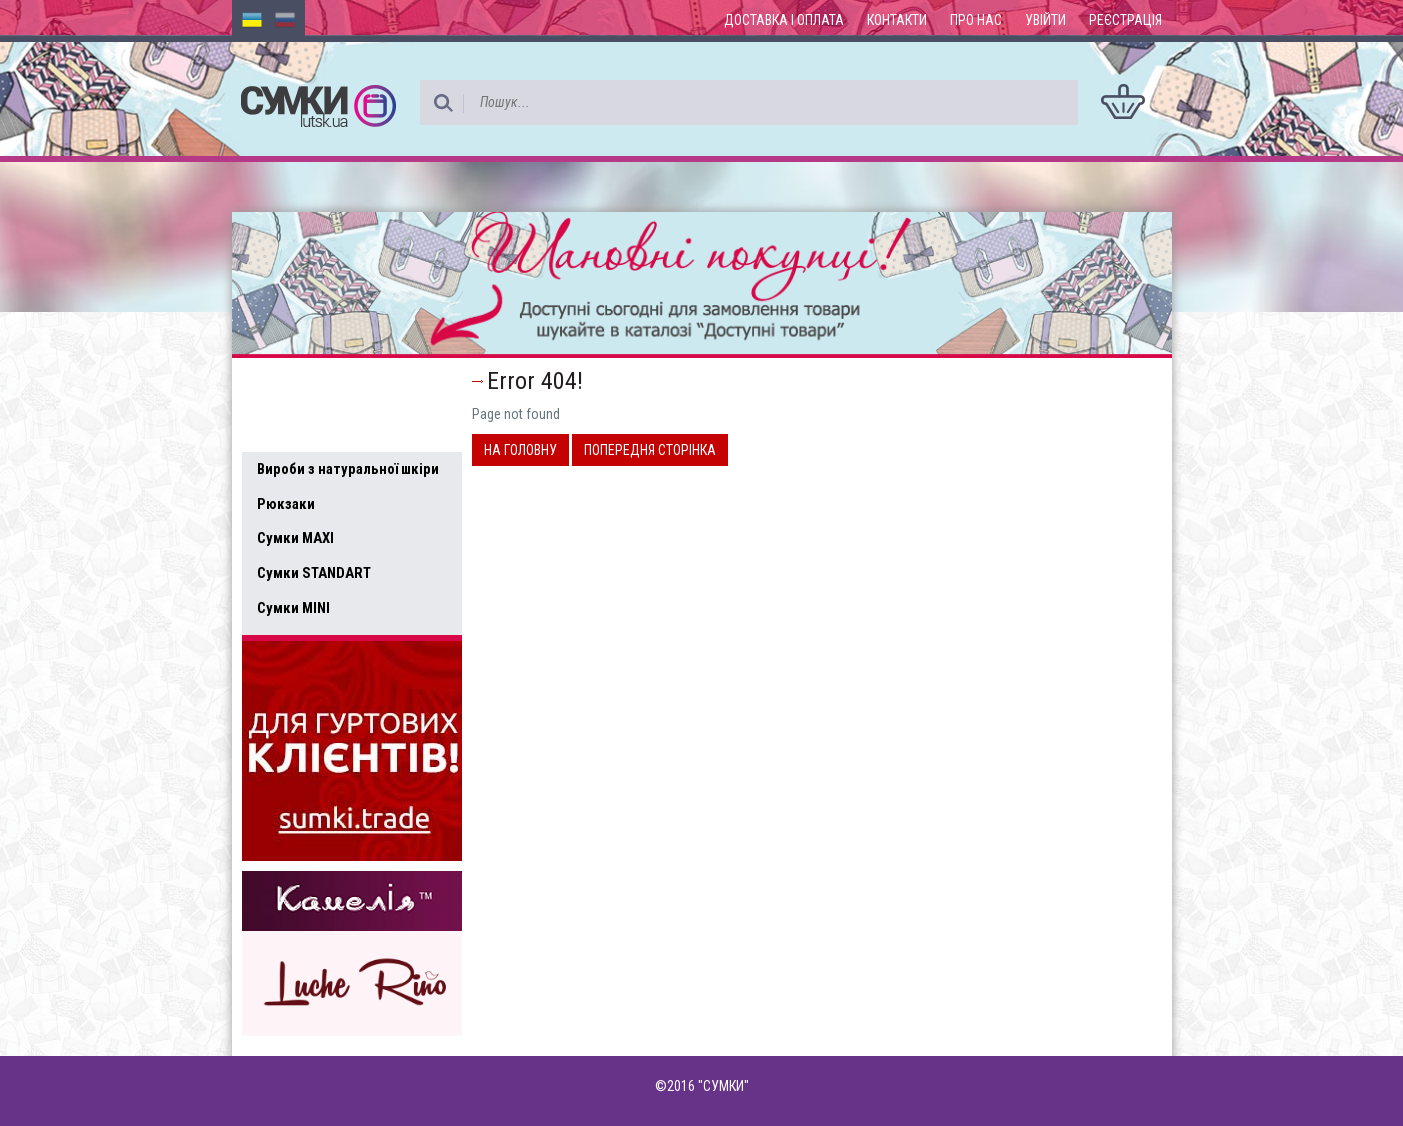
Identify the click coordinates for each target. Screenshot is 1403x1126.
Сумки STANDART (314, 573)
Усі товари (301, 428)
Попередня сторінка (650, 450)
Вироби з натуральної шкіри (348, 469)
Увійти (1045, 20)
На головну (520, 450)
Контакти (897, 20)
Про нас (976, 20)
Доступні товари (325, 386)
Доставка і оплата (784, 20)
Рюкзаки (286, 504)
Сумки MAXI (295, 538)
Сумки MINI (293, 608)
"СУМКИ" (723, 1086)
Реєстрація (1125, 20)
